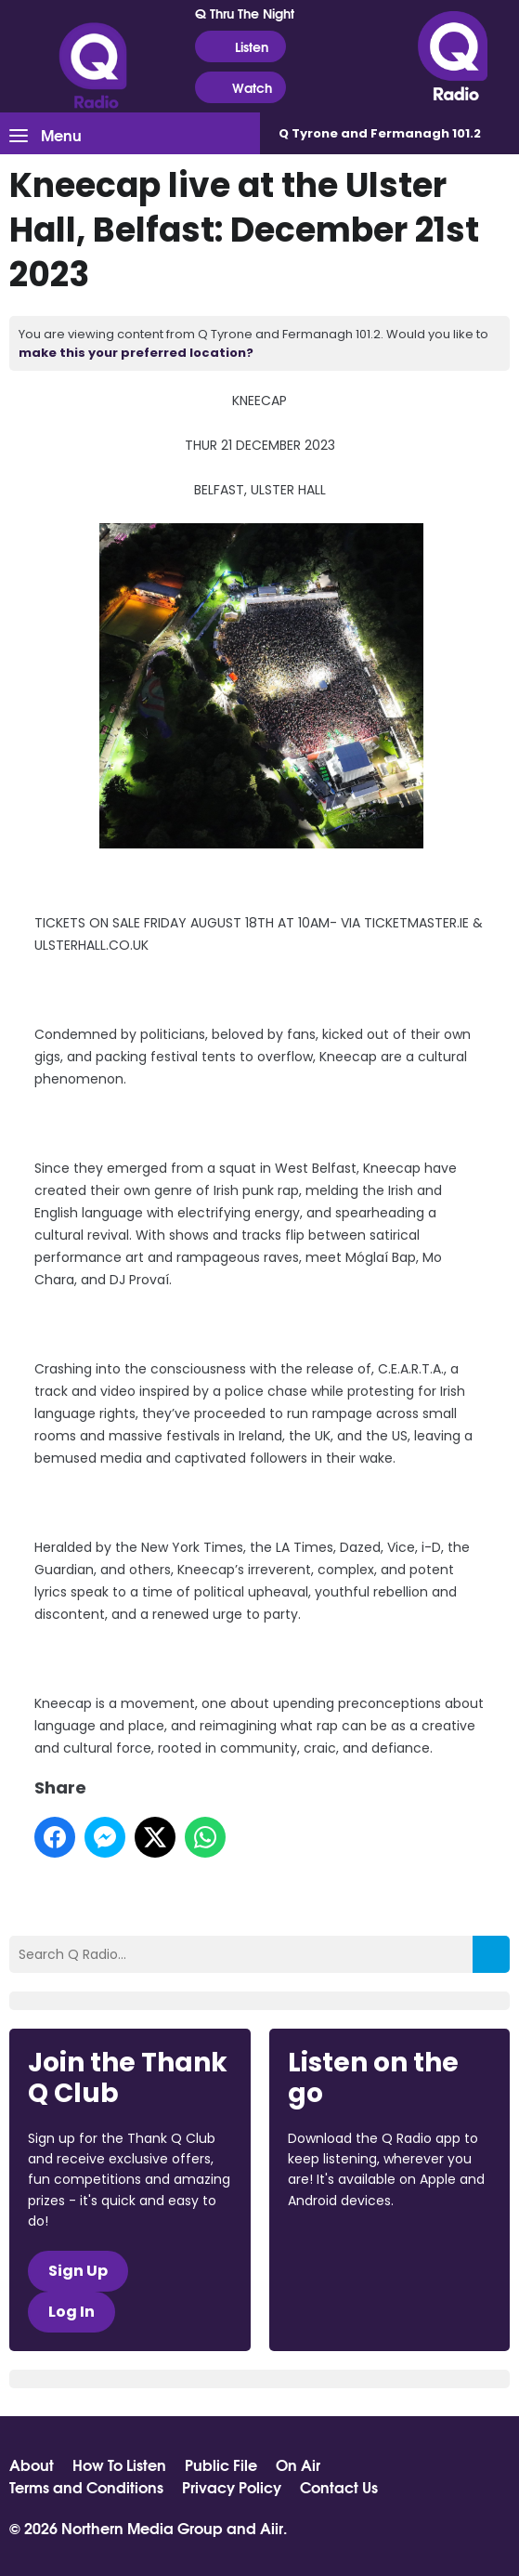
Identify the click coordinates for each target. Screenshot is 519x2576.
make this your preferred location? (136, 352)
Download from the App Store (360, 2250)
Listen (240, 47)
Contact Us (339, 2487)
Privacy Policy (231, 2487)
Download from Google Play (358, 2299)
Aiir (271, 2527)
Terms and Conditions (86, 2487)
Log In (71, 2311)
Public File (221, 2464)
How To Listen (119, 2464)
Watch (240, 88)
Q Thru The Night (244, 13)
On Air (298, 2464)
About (31, 2464)
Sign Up (78, 2270)
